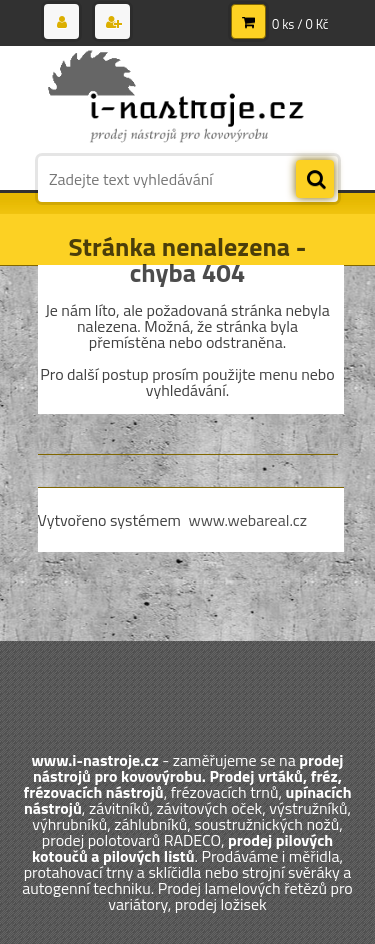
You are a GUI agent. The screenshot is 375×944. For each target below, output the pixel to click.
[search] (315, 180)
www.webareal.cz (247, 520)
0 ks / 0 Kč (300, 24)
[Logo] (175, 98)
